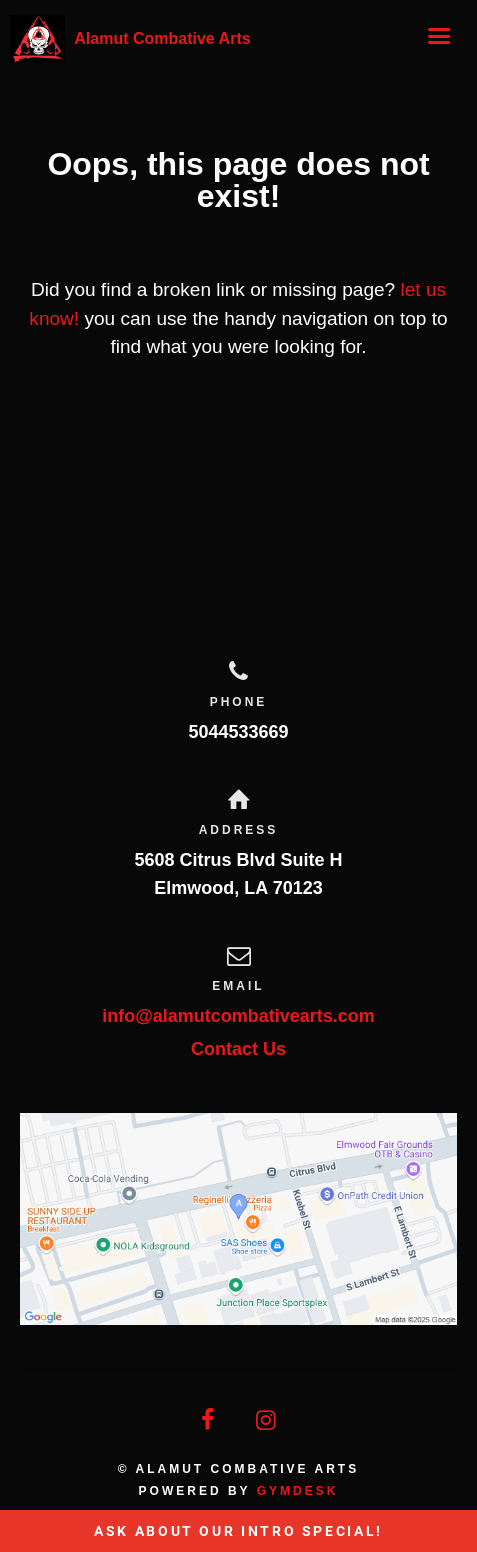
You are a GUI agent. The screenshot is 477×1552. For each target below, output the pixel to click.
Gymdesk (298, 1491)
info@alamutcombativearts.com (238, 1016)
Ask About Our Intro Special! (238, 1531)
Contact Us (238, 1049)
